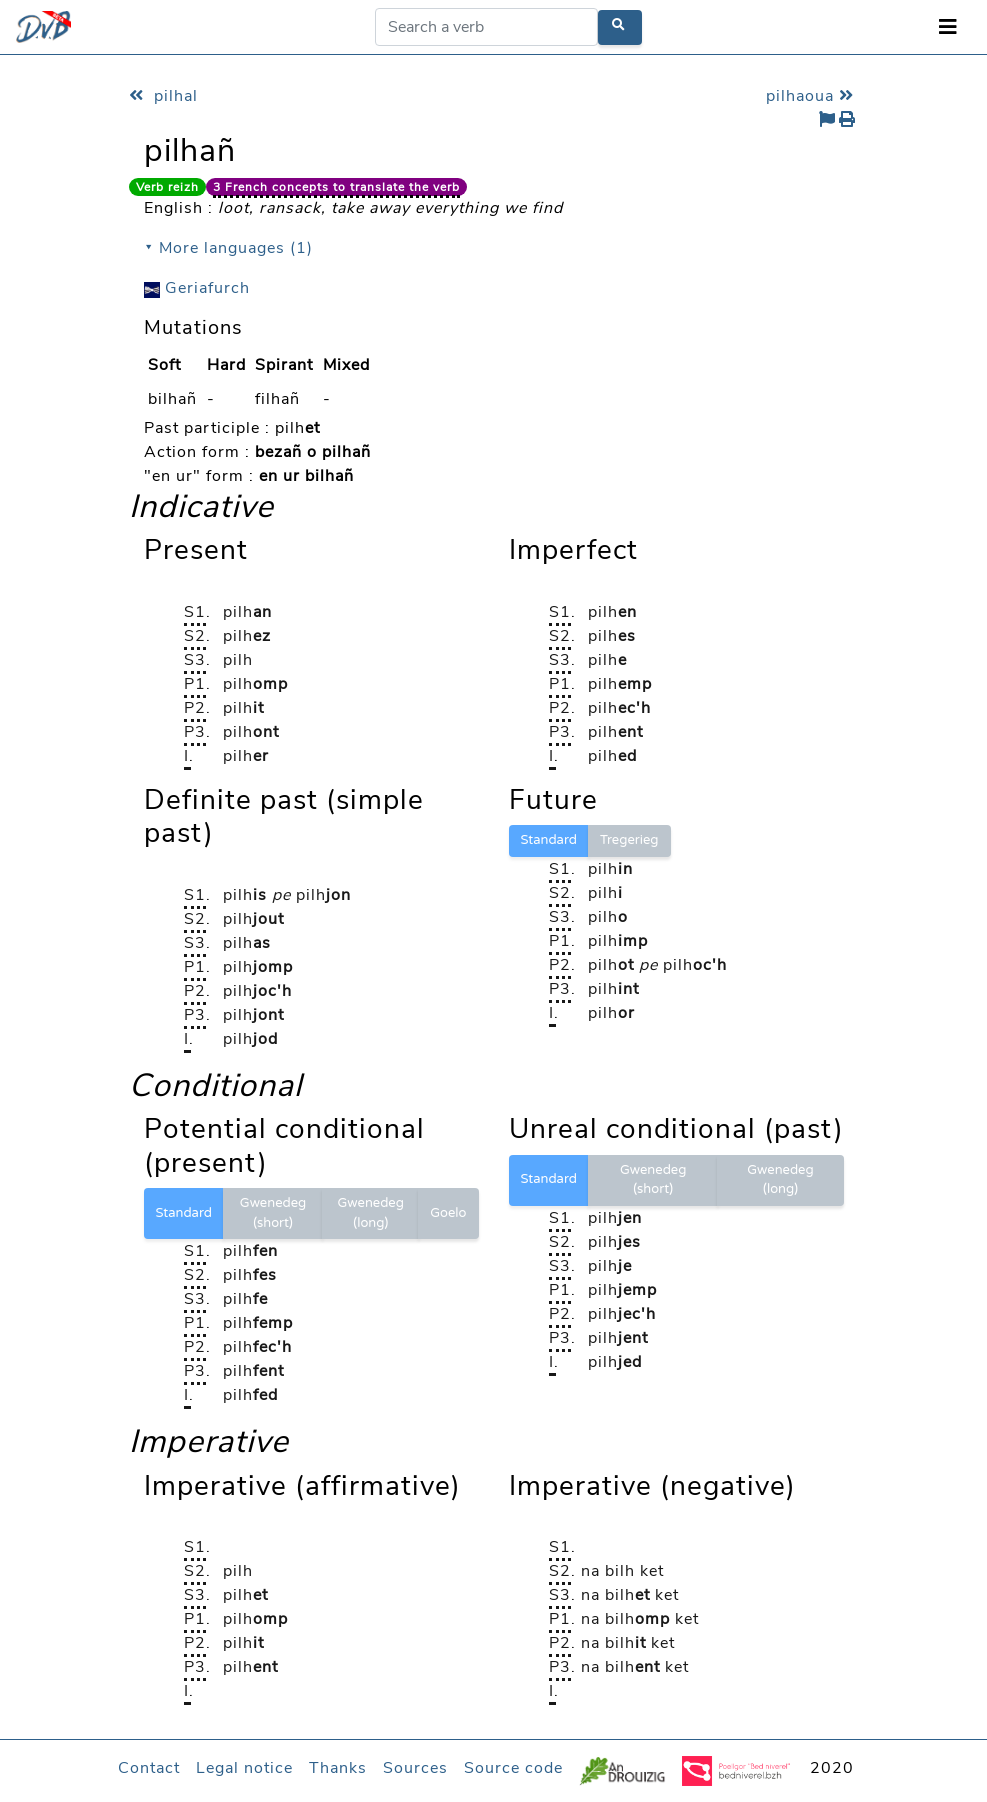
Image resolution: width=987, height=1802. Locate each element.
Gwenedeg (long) (370, 1213)
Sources (415, 1768)
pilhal (163, 96)
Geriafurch (197, 288)
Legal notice (244, 1768)
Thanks (338, 1768)
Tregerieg (629, 840)
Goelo (448, 1213)
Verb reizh (167, 187)
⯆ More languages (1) (228, 248)
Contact (149, 1768)
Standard (549, 840)
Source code (513, 1768)
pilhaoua (812, 96)
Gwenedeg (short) (273, 1213)
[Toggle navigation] (948, 27)
